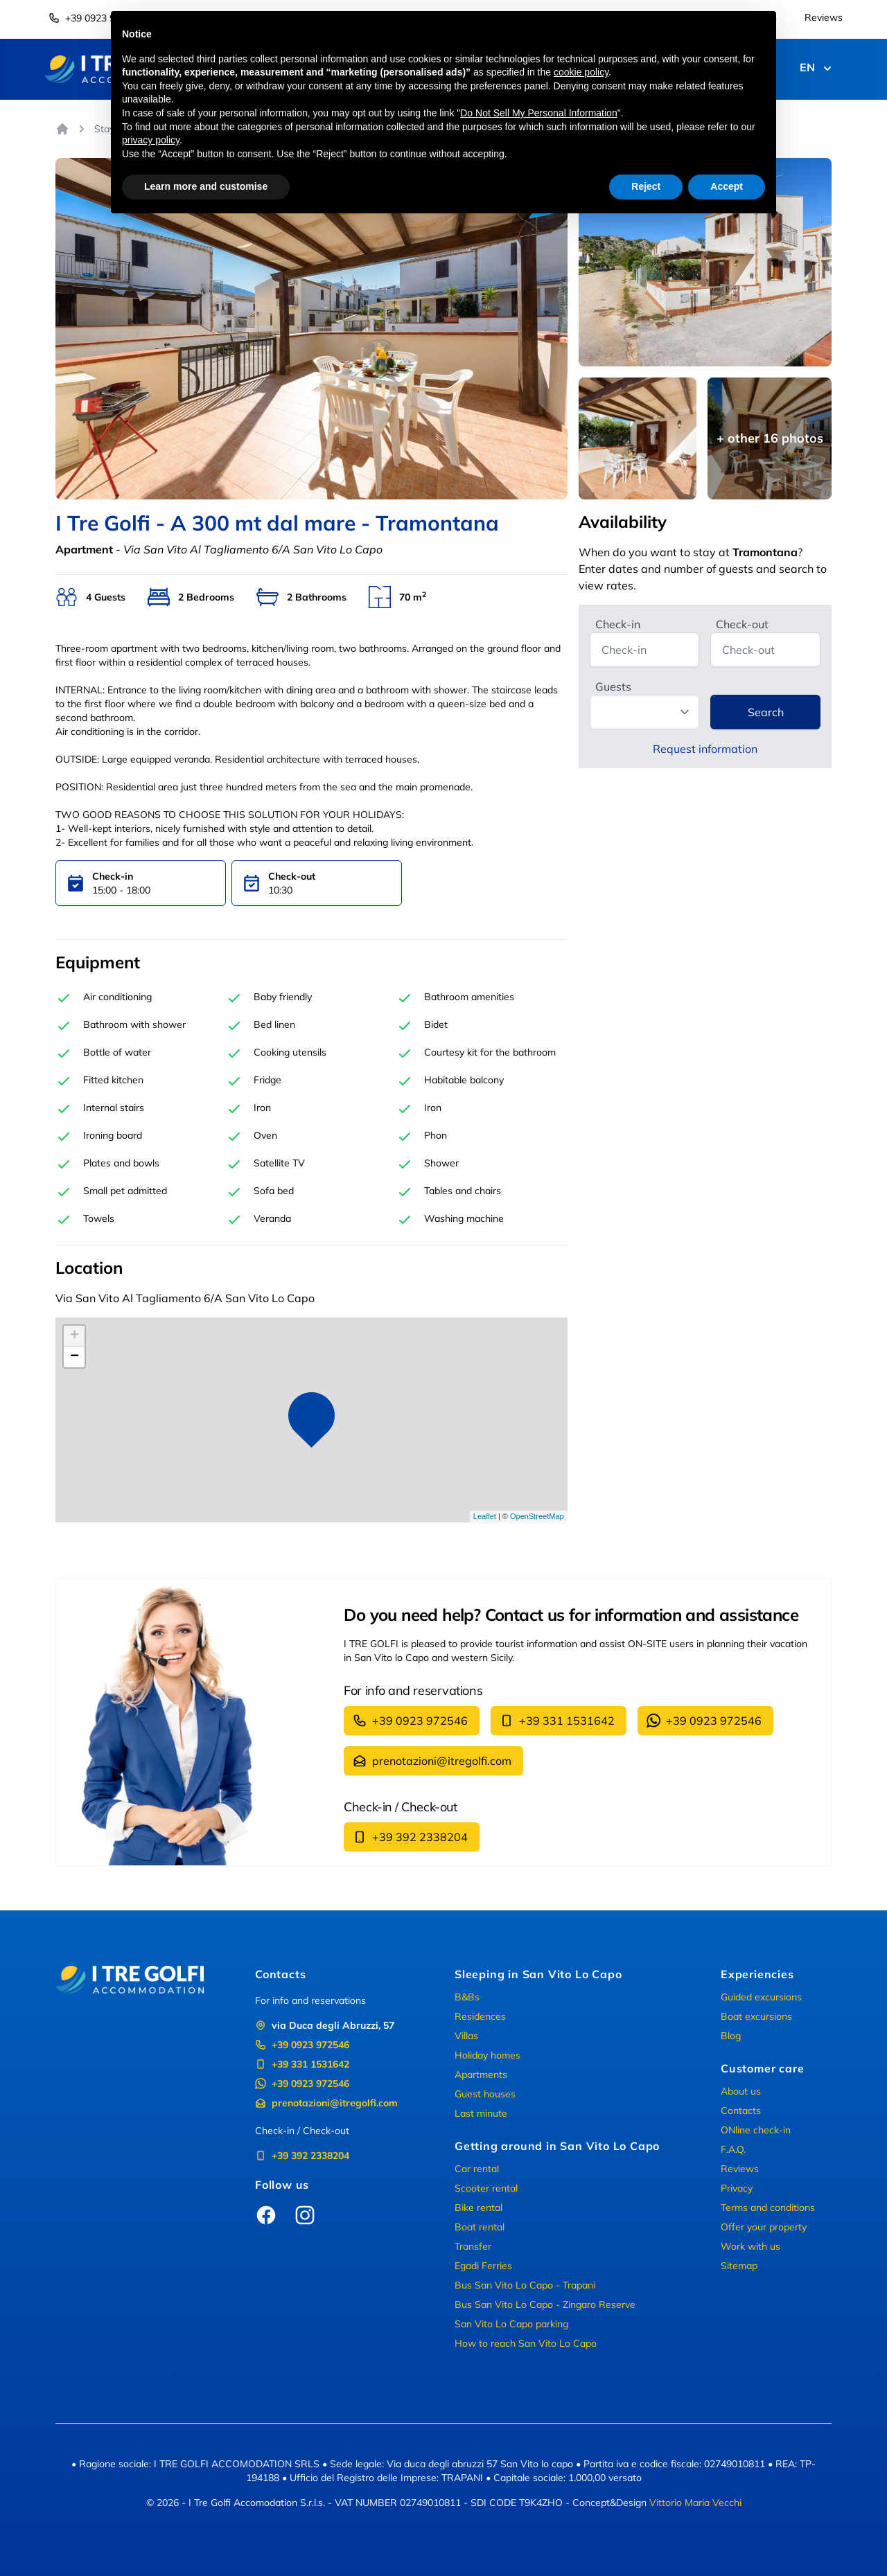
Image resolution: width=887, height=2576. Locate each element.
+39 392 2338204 (410, 1837)
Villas (466, 2035)
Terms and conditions (768, 2207)
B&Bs (467, 1997)
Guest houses (485, 2094)
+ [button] (74, 1336)
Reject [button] (645, 186)
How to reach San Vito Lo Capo (526, 2343)
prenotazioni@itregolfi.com (432, 1761)
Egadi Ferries (483, 2265)
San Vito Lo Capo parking (511, 2324)
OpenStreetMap (537, 1516)
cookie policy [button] (581, 72)
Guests (613, 686)
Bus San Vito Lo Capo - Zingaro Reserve (545, 2304)
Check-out (742, 624)
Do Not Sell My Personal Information (538, 112)
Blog (731, 2035)
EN (817, 68)
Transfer (473, 2246)
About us (741, 2091)
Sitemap (739, 2265)
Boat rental (479, 2227)
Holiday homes (487, 2055)
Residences (480, 2016)
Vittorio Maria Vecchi (695, 2502)
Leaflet (484, 1516)
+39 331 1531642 (557, 1720)
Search (766, 712)
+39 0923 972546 (96, 18)
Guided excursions (761, 1997)
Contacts (741, 2110)
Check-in (617, 624)
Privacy (737, 2188)
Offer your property (764, 2227)
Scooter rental (486, 2188)
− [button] (74, 1357)
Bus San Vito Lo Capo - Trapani (525, 2285)
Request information (705, 749)
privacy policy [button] (150, 139)
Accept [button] (726, 186)
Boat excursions (756, 2016)
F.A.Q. (733, 2149)
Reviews (824, 17)
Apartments (481, 2074)
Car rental (477, 2168)
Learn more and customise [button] (205, 186)
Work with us (750, 2246)
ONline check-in (756, 2130)
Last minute (481, 2113)
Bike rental (478, 2207)
